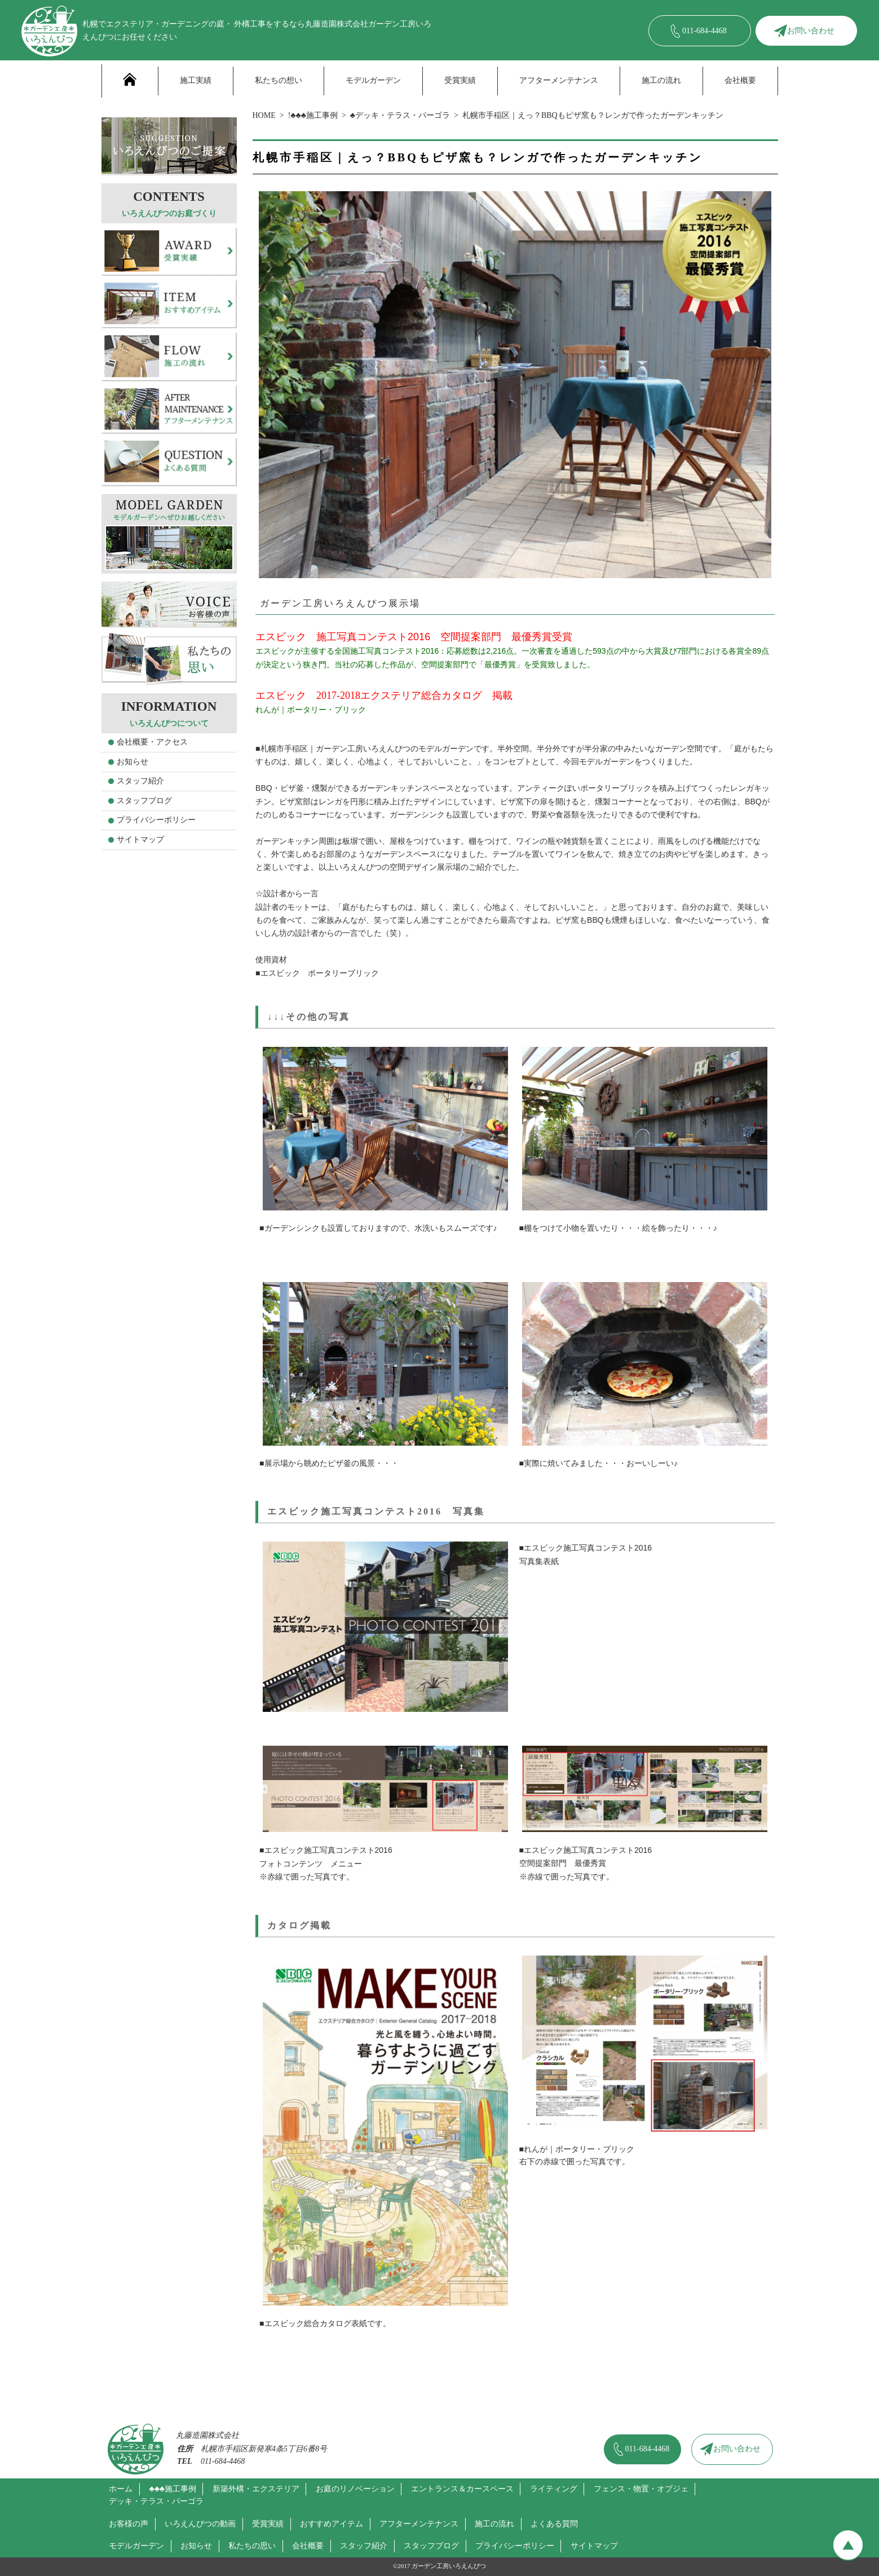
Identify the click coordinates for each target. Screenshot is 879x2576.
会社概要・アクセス (152, 742)
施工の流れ (661, 80)
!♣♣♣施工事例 (313, 115)
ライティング (553, 2489)
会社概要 (740, 80)
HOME (264, 115)
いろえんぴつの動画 (200, 2524)
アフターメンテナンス (558, 80)
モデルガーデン (373, 80)
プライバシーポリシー (156, 820)
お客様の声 (128, 2524)
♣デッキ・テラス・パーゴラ (400, 115)
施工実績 (195, 80)
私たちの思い (252, 2546)
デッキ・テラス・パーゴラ (156, 2501)
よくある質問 (554, 2524)
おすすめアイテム (331, 2524)
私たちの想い (278, 80)
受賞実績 (460, 80)
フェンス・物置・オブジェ (641, 2489)
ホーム (120, 2489)
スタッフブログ (144, 800)
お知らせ (132, 762)
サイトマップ (140, 839)
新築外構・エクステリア (256, 2489)
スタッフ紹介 (140, 781)
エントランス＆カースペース (462, 2489)
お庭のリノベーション (355, 2489)
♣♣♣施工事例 (172, 2489)
